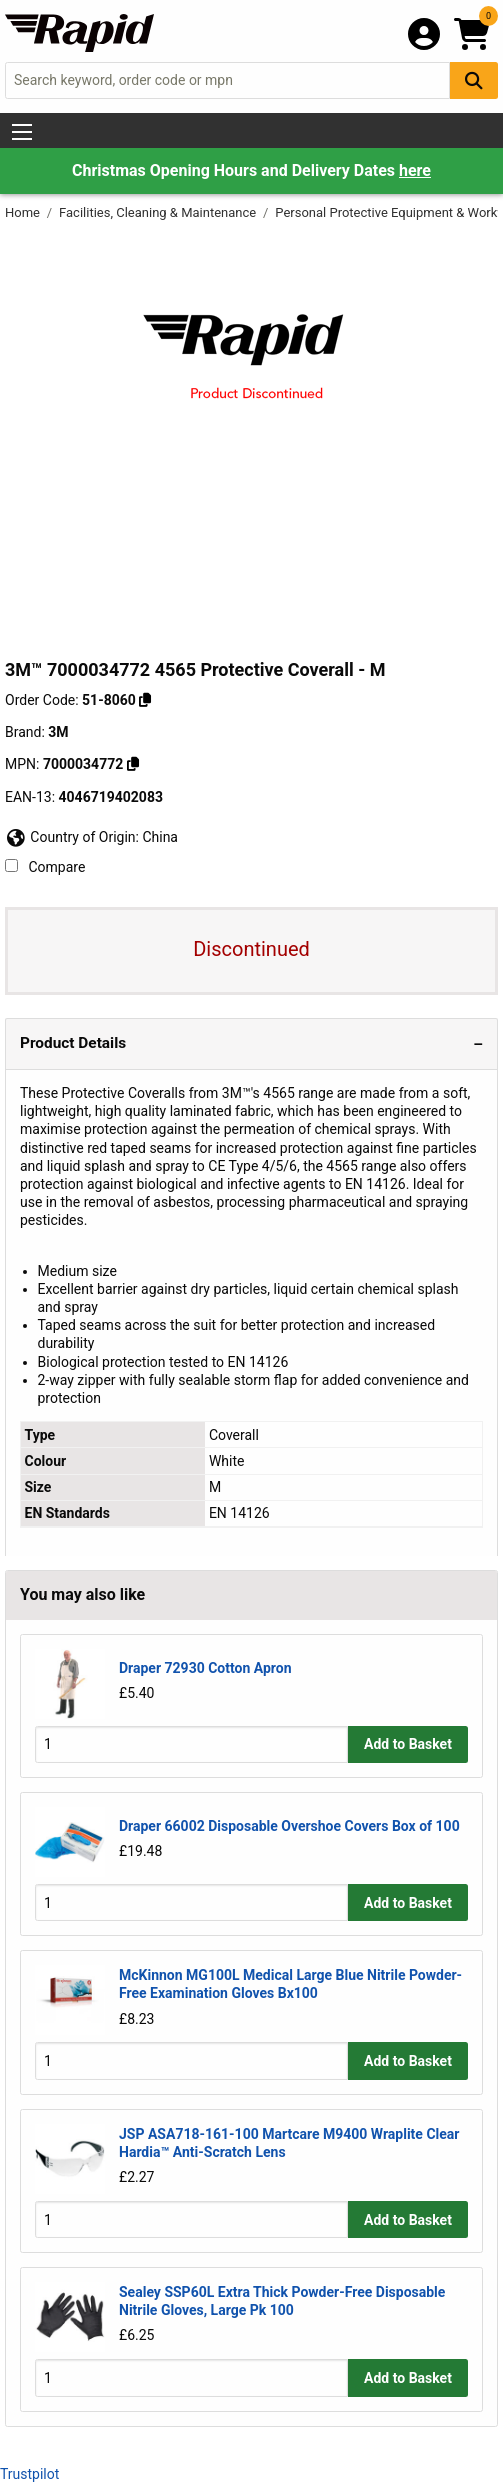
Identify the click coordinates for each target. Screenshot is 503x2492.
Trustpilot (29, 2474)
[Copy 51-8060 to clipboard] (145, 700)
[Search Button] (474, 80)
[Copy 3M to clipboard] (133, 764)
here (415, 170)
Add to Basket (408, 1744)
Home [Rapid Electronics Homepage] (24, 212)
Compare (45, 867)
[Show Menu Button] (22, 132)
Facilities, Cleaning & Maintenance (159, 212)
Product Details (73, 1043)
